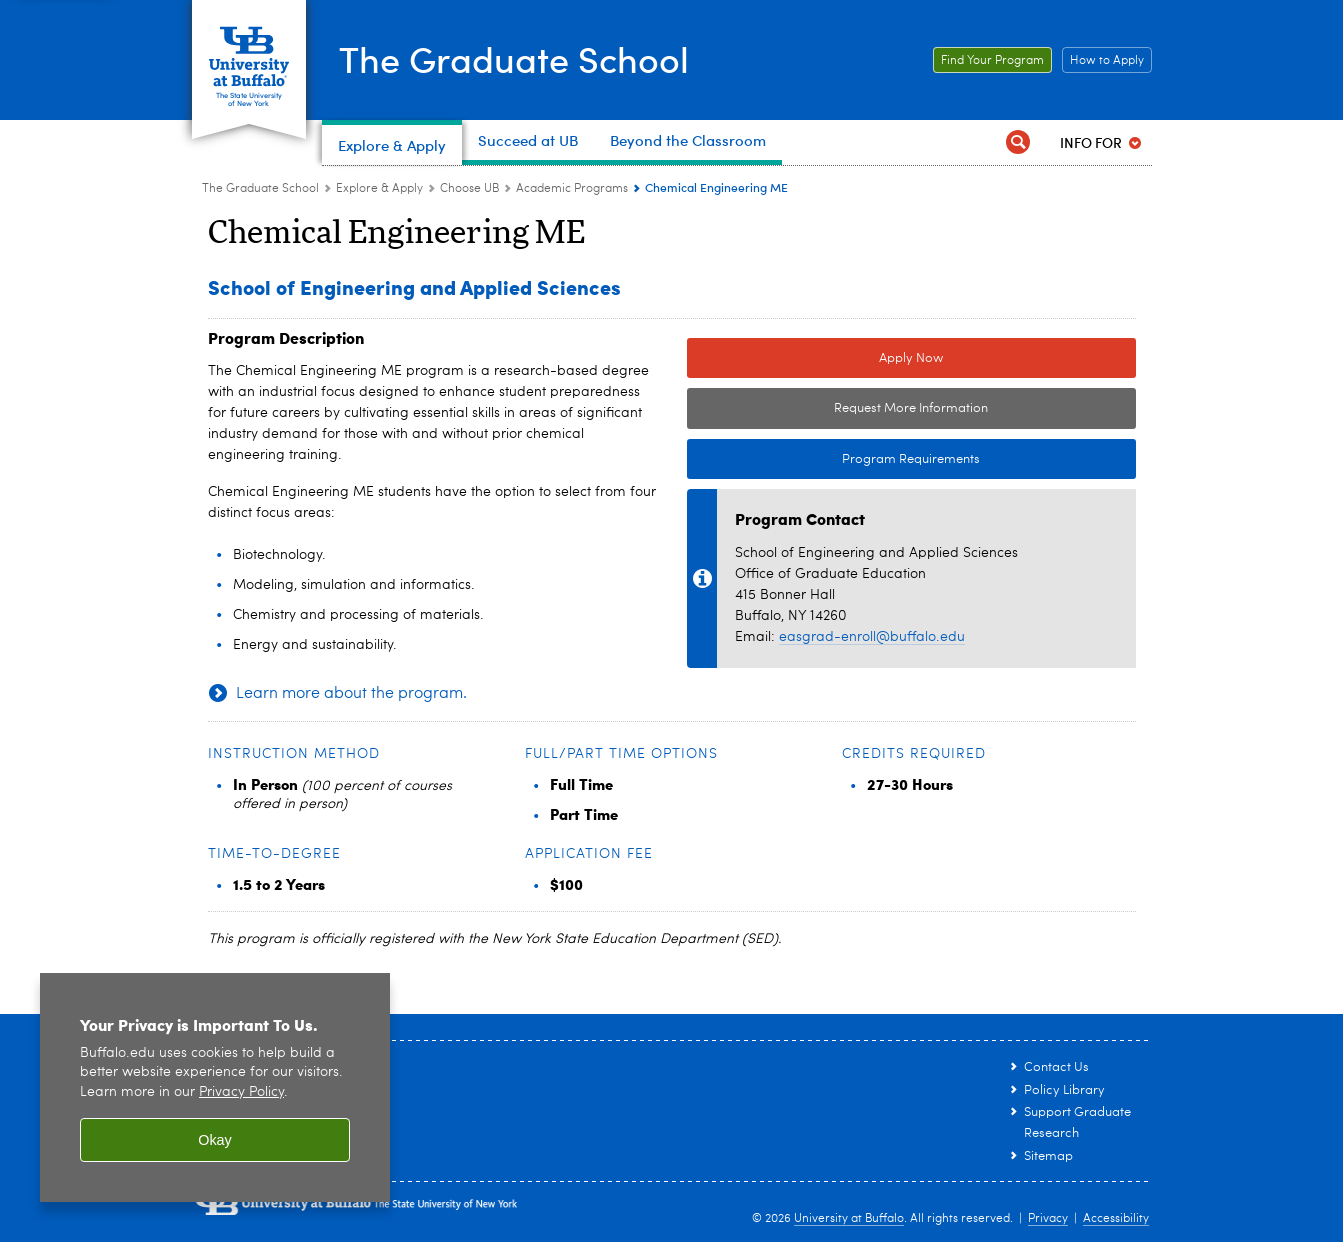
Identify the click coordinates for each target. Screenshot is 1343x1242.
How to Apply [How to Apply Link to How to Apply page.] (1103, 61)
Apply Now (911, 358)
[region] (215, 1087)
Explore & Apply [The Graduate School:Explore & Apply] (379, 189)
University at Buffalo (849, 1219)
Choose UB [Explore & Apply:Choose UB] (469, 189)
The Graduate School (514, 58)
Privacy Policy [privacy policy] (241, 1092)
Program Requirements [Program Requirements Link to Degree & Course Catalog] (834, 460)
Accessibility (1116, 1219)
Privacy (1048, 1219)
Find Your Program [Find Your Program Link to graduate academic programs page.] (988, 61)
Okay (215, 1140)
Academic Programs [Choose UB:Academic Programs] (572, 189)
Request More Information (911, 408)
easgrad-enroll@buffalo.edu (872, 637)
